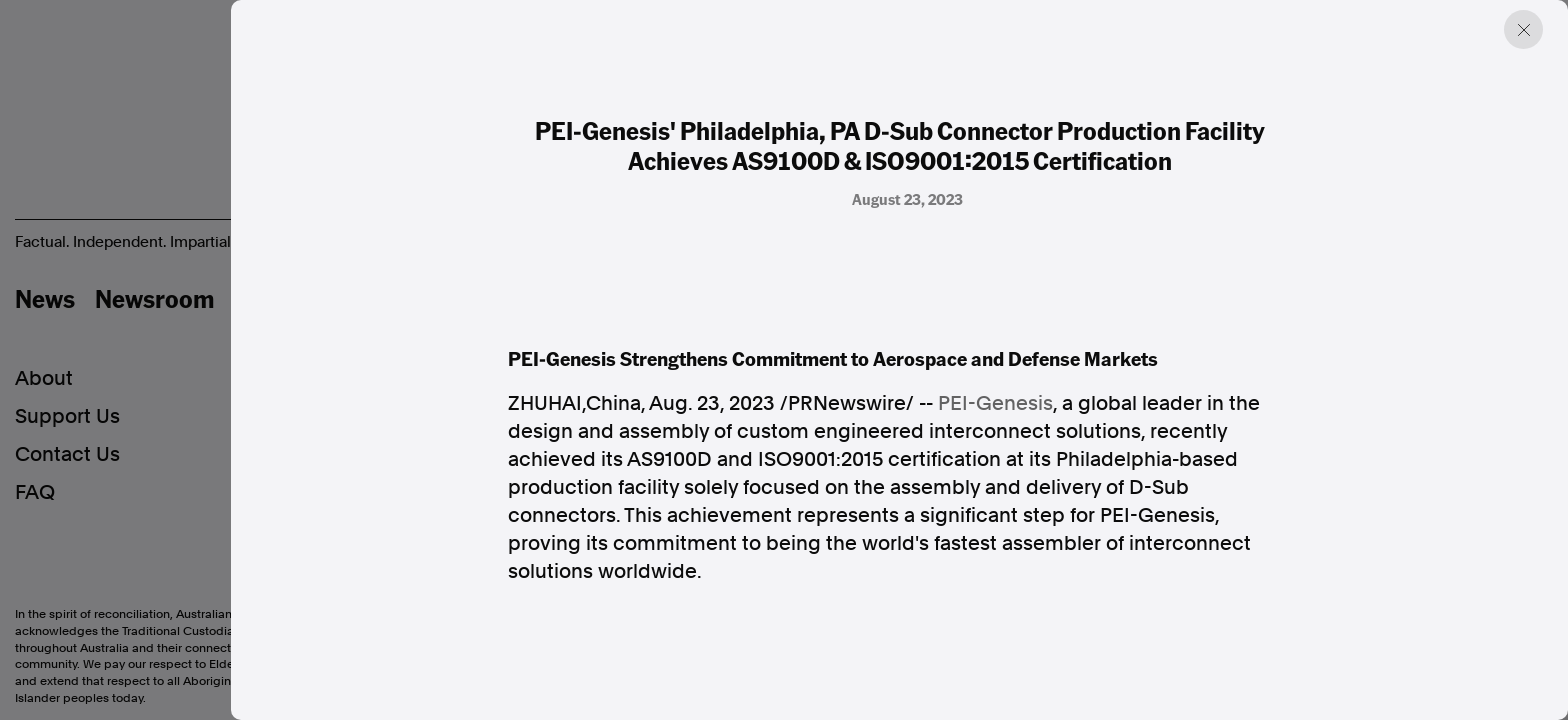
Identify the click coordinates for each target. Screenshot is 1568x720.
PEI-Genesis (995, 403)
